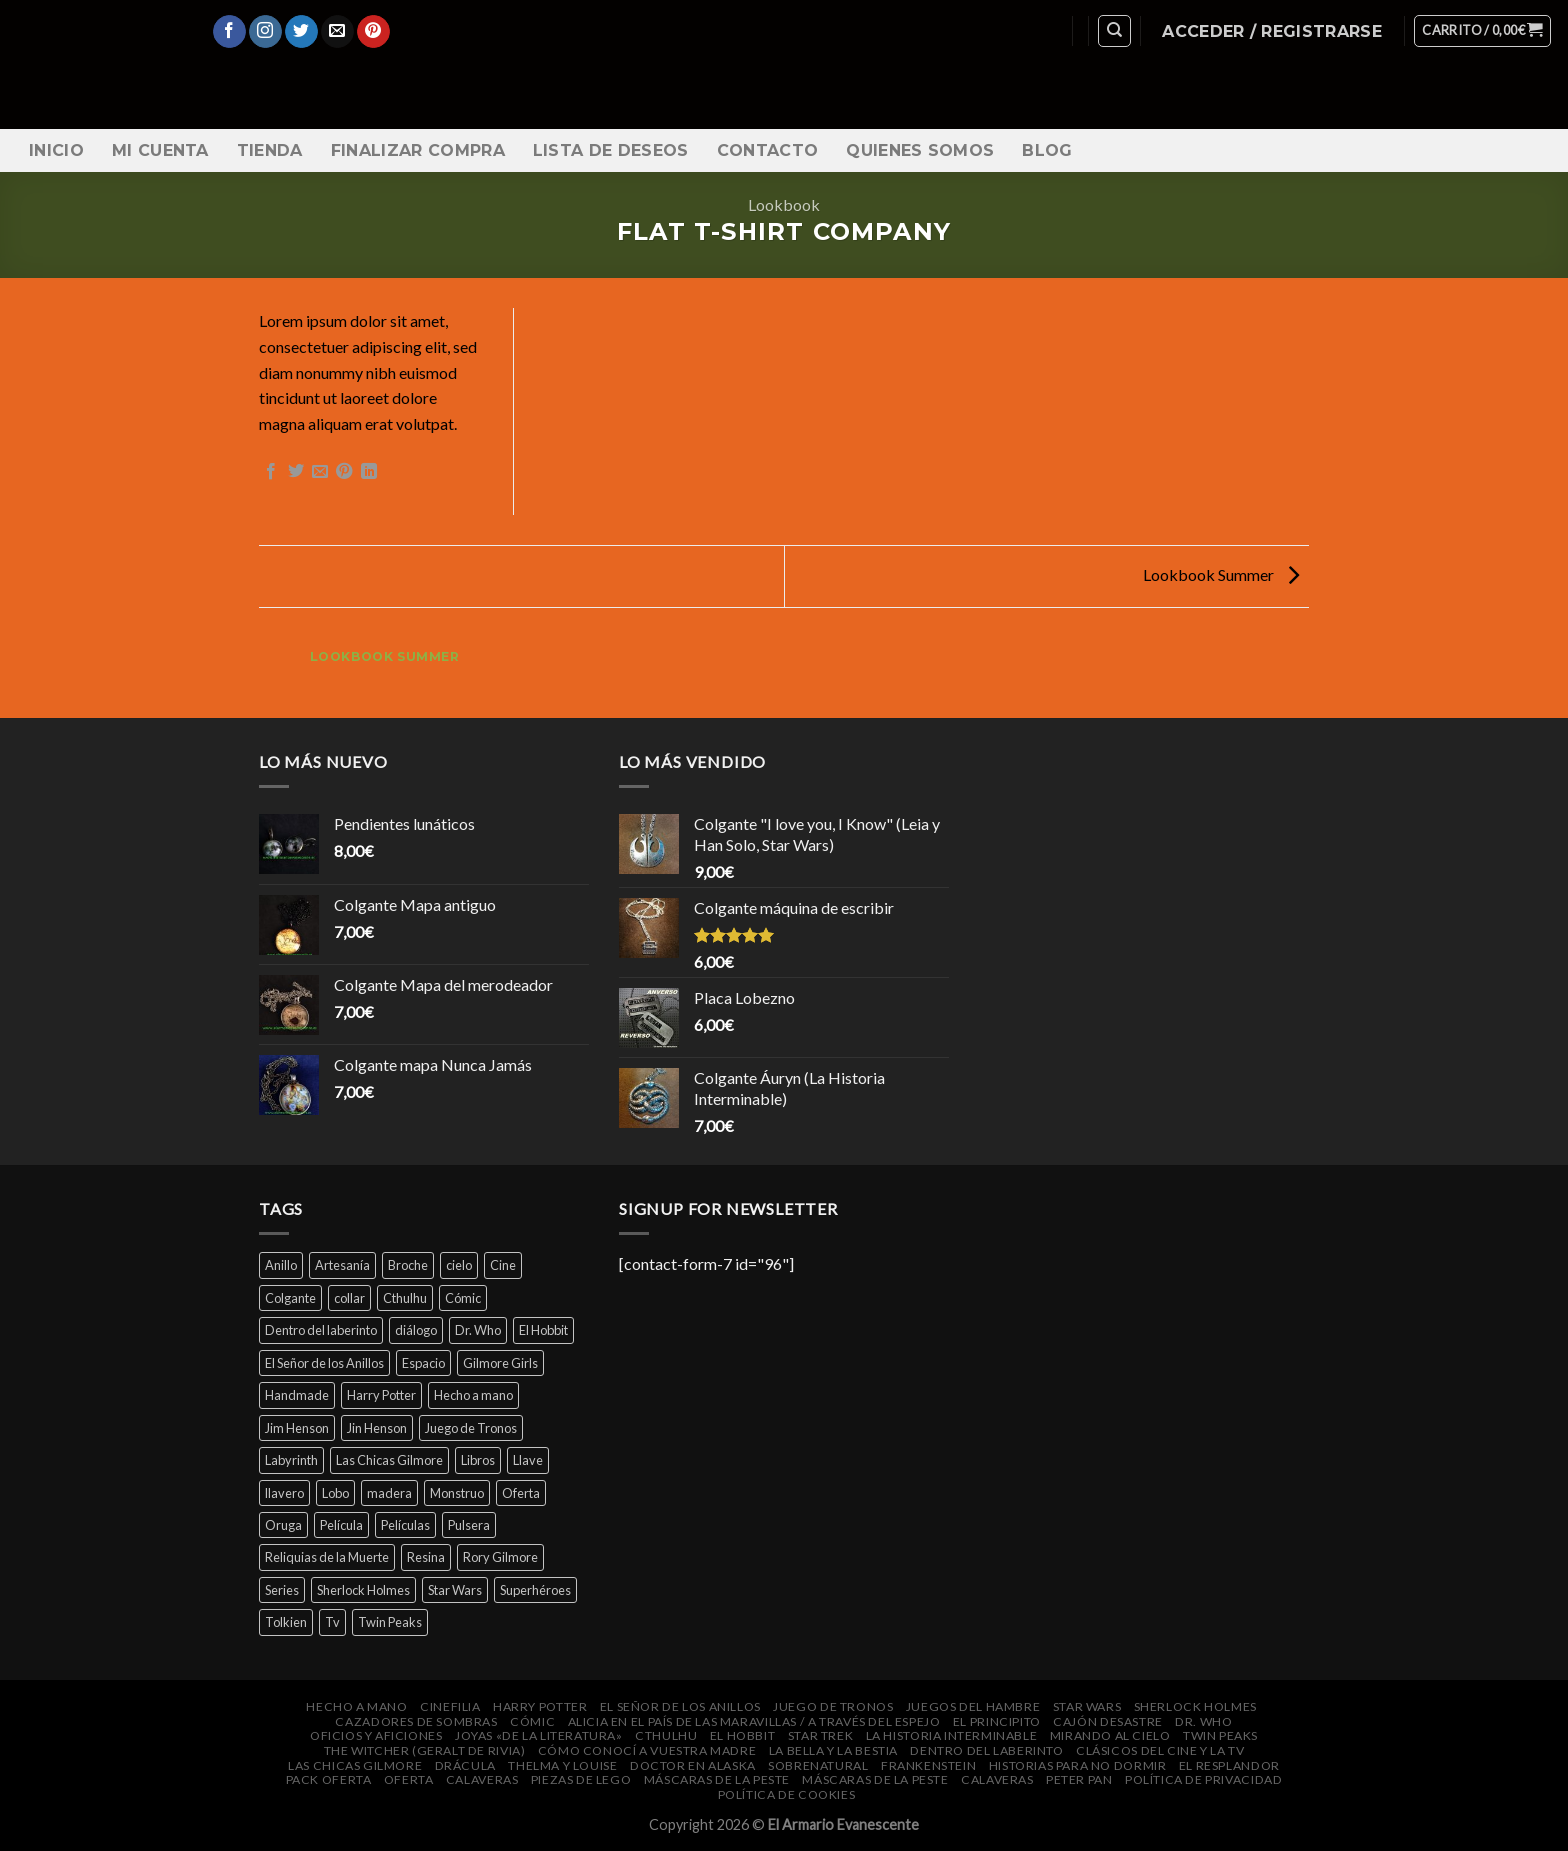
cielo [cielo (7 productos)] (459, 1265)
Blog (1047, 150)
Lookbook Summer (1221, 574)
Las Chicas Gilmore (355, 1765)
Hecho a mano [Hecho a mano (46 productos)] (473, 1395)
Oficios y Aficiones (376, 1735)
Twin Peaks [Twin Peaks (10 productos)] (390, 1622)
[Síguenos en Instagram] (265, 32)
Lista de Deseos (611, 150)
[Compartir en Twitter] (296, 472)
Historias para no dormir (1078, 1765)
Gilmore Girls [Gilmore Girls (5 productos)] (500, 1363)
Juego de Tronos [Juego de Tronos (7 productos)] (471, 1428)
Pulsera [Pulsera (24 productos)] (469, 1525)
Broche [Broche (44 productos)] (408, 1265)
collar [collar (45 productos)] (349, 1298)
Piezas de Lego (581, 1779)
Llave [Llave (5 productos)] (528, 1460)
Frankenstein (928, 1765)
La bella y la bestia (833, 1750)
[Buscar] (1114, 31)
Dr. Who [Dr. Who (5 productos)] (478, 1330)
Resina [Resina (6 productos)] (426, 1557)
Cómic (532, 1721)
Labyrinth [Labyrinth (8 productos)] (291, 1460)
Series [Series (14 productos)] (282, 1590)
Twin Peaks (1220, 1735)
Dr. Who (1203, 1721)
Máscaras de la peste (717, 1779)
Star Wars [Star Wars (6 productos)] (455, 1590)
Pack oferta (329, 1779)
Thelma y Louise (562, 1765)
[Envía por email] (320, 472)
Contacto (768, 150)
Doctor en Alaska (693, 1765)
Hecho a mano (356, 1706)
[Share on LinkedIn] (369, 472)
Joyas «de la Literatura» (539, 1735)
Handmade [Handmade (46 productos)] (297, 1395)
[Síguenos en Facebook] (229, 32)
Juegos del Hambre (973, 1706)
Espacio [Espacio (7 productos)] (423, 1363)
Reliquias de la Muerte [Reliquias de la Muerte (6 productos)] (327, 1557)
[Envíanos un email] (337, 32)
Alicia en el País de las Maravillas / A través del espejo (754, 1721)
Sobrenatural (818, 1765)
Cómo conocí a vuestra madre (647, 1750)
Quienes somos (920, 150)
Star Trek (821, 1735)
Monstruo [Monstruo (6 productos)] (457, 1493)
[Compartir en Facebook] (271, 472)
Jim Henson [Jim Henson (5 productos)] (297, 1428)
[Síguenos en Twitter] (301, 32)
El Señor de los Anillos (680, 1706)
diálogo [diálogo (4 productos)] (416, 1330)
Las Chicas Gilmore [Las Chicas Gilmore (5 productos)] (389, 1460)
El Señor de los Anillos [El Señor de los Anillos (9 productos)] (324, 1363)
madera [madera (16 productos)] (389, 1493)
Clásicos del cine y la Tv (1160, 1750)
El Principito (997, 1721)
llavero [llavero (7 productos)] (284, 1493)
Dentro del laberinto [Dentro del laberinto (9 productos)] (321, 1330)
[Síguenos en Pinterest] (373, 32)
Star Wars (1087, 1706)
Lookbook (784, 204)
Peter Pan (1079, 1779)
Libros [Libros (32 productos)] (478, 1460)
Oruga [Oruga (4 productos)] (283, 1525)
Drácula (465, 1765)
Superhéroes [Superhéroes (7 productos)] (535, 1590)
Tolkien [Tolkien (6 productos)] (286, 1622)
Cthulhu (666, 1735)
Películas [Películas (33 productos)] (405, 1525)
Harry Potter (540, 1706)
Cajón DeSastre (1108, 1721)
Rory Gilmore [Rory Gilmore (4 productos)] (500, 1557)
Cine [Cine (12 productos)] (503, 1265)
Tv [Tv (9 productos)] (332, 1622)
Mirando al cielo (1110, 1735)
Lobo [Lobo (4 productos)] (335, 1493)
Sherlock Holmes (1195, 1706)
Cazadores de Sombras (416, 1721)
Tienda (270, 150)
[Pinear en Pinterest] (344, 472)
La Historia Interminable (952, 1735)
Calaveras (482, 1779)
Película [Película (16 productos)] (341, 1525)
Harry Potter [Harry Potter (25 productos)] (381, 1395)
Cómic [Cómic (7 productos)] (463, 1298)
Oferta (409, 1779)
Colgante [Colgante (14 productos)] (290, 1298)
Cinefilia (450, 1706)
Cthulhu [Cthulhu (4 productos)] (405, 1298)
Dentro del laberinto (986, 1750)
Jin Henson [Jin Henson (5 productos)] (377, 1428)
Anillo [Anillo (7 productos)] (281, 1265)
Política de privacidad (1203, 1779)
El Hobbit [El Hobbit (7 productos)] (543, 1330)
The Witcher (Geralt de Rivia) (425, 1750)
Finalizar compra (418, 150)
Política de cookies (787, 1794)
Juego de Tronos (833, 1706)
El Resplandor (1229, 1765)
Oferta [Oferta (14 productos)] (521, 1493)
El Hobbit (743, 1735)
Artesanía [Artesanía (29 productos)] (342, 1265)
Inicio (56, 150)
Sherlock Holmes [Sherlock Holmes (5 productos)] (363, 1590)
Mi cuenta (160, 150)
